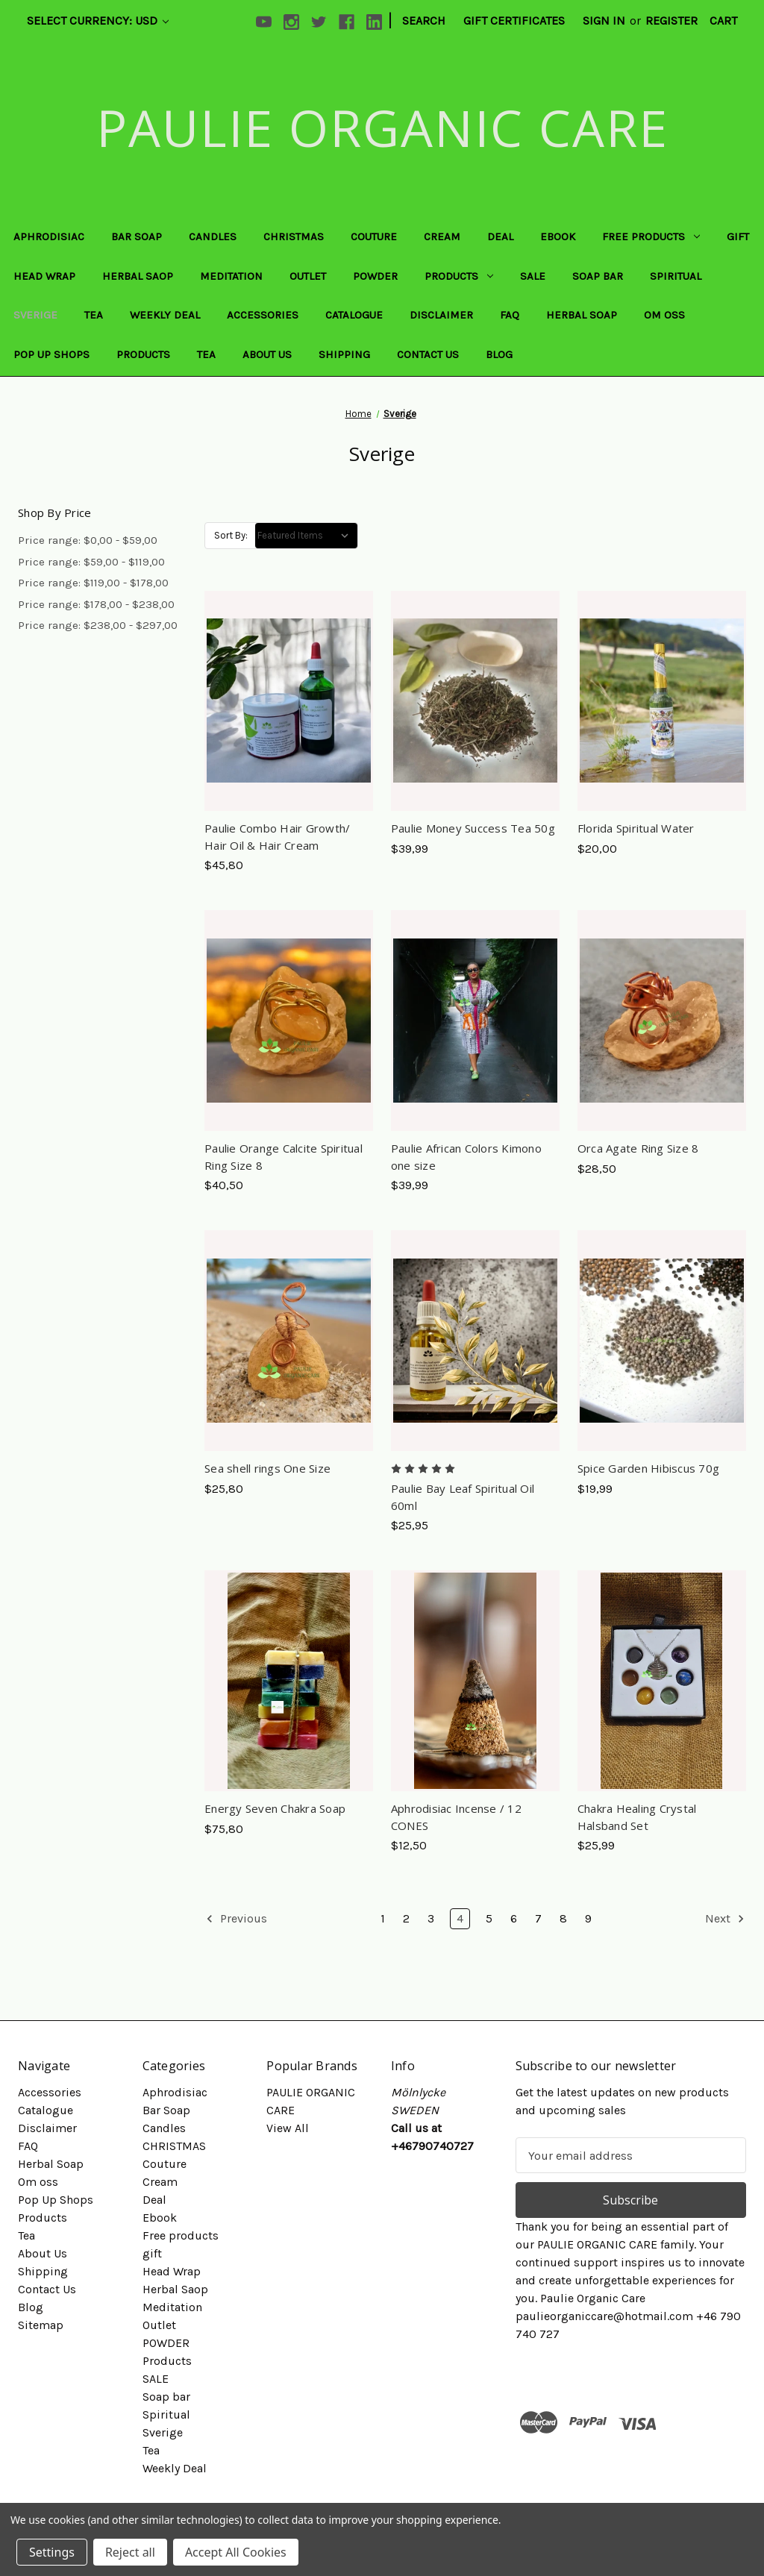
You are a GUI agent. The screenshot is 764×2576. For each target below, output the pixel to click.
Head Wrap (44, 276)
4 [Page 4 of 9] (460, 1918)
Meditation (231, 276)
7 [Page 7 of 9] (538, 1918)
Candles (213, 236)
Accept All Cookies (235, 2552)
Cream (442, 236)
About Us (267, 354)
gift (738, 236)
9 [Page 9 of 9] (588, 1918)
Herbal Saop (137, 276)
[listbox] (306, 535)
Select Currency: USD (98, 20)
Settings (52, 2552)
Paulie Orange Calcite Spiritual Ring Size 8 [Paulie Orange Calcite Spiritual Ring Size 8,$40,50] (283, 1157)
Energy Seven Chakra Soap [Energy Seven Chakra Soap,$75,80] (274, 1808)
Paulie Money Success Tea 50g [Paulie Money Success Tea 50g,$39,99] (473, 828)
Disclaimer (441, 315)
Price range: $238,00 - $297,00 (98, 625)
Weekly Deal (165, 315)
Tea (93, 315)
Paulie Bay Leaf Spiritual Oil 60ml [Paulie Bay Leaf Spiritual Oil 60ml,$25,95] (462, 1497)
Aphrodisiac (48, 236)
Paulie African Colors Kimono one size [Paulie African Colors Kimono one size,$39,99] (466, 1157)
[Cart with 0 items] (723, 21)
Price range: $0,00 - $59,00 (87, 540)
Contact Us (428, 354)
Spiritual (675, 276)
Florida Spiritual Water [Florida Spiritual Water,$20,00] (636, 828)
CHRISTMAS (293, 236)
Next (725, 1918)
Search (423, 20)
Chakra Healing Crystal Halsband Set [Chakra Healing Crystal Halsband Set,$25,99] (637, 1817)
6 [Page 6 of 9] (513, 1918)
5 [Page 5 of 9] (489, 1918)
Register (671, 20)
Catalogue (354, 315)
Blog (499, 354)
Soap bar (597, 276)
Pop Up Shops (51, 354)
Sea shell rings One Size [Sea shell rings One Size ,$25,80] (267, 1468)
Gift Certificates (514, 20)
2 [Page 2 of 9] (406, 1918)
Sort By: (231, 535)
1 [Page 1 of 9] (383, 1918)
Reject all (130, 2552)
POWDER (375, 276)
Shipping (344, 354)
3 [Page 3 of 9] (431, 1918)
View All (287, 2128)
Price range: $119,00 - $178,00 (93, 582)
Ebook (557, 236)
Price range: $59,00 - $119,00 (91, 561)
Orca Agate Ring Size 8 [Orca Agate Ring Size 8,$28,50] (638, 1148)
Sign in (604, 20)
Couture (374, 236)
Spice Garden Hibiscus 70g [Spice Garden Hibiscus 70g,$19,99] (648, 1468)
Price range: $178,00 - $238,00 (96, 604)
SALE (532, 276)
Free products (651, 236)
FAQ (509, 315)
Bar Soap (136, 236)
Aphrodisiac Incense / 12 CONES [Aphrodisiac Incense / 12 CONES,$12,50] (456, 1817)
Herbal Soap (581, 315)
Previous (236, 1918)
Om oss (664, 315)
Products (459, 276)
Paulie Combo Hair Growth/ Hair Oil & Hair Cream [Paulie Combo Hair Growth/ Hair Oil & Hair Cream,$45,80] (277, 837)
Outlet (307, 276)
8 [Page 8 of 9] (563, 1918)
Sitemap (40, 2325)
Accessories (262, 315)
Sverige (35, 315)
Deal (500, 236)
